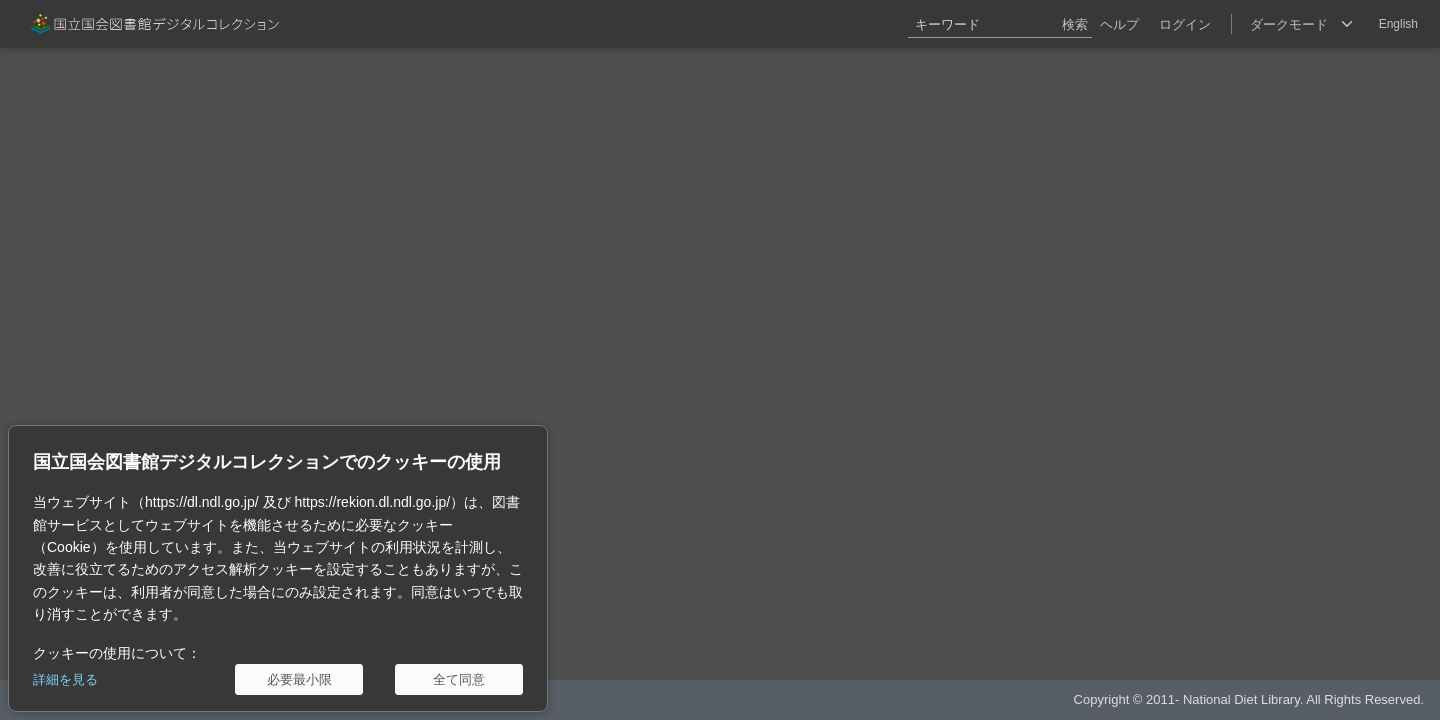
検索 (1075, 24)
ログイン (1185, 24)
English (1398, 24)
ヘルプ (1119, 24)
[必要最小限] (299, 679)
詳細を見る (65, 679)
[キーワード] (1000, 24)
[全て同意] (459, 679)
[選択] (1301, 24)
